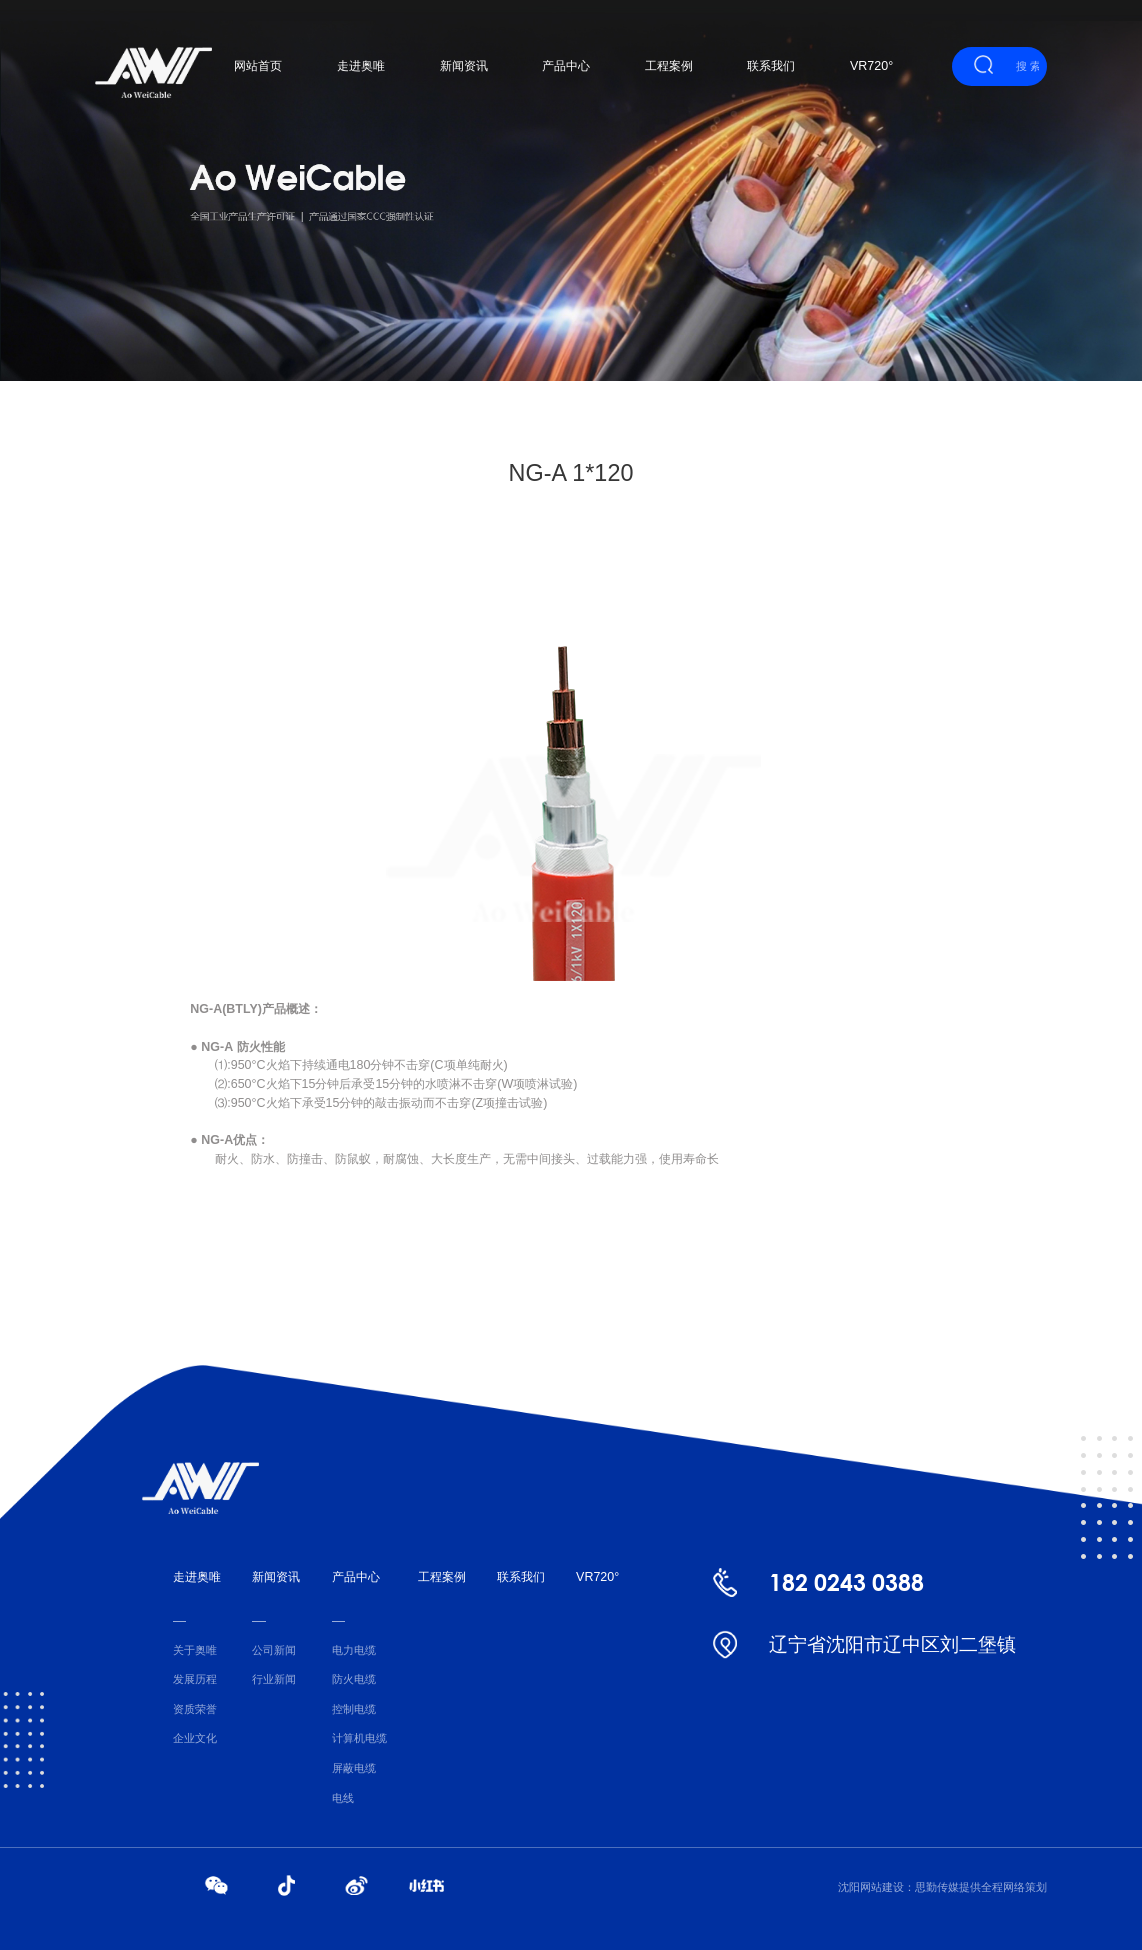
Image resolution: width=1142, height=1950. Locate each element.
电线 (343, 1798)
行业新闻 (274, 1679)
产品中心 (566, 66)
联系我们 (771, 66)
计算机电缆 (359, 1738)
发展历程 (195, 1679)
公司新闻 (274, 1650)
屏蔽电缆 (354, 1768)
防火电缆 (354, 1679)
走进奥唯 (361, 66)
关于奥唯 (195, 1650)
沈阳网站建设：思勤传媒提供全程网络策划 (942, 1887)
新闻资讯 (464, 66)
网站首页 (258, 66)
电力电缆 (354, 1650)
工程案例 (669, 66)
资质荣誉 (195, 1709)
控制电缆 (354, 1709)
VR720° (871, 66)
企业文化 (195, 1738)
